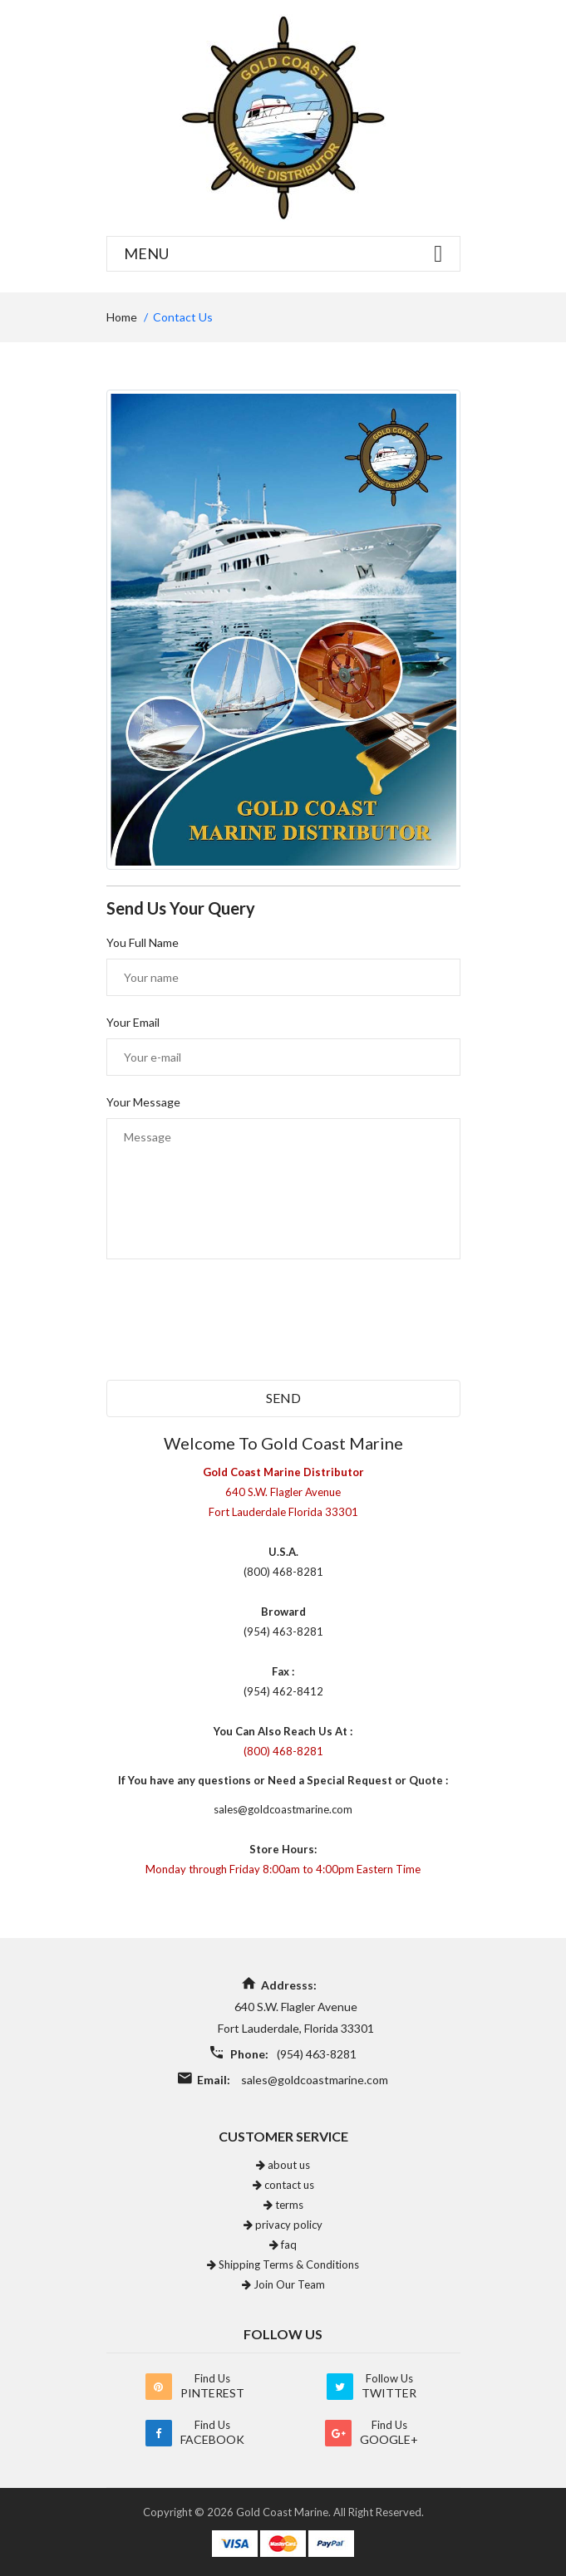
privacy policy (283, 2224)
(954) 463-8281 (317, 2054)
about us (283, 2164)
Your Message (143, 1102)
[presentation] (232, 1330)
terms (283, 2204)
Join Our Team (283, 2284)
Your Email (133, 1022)
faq (283, 2244)
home (121, 317)
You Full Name (142, 942)
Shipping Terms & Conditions (283, 2264)
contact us (283, 2184)
